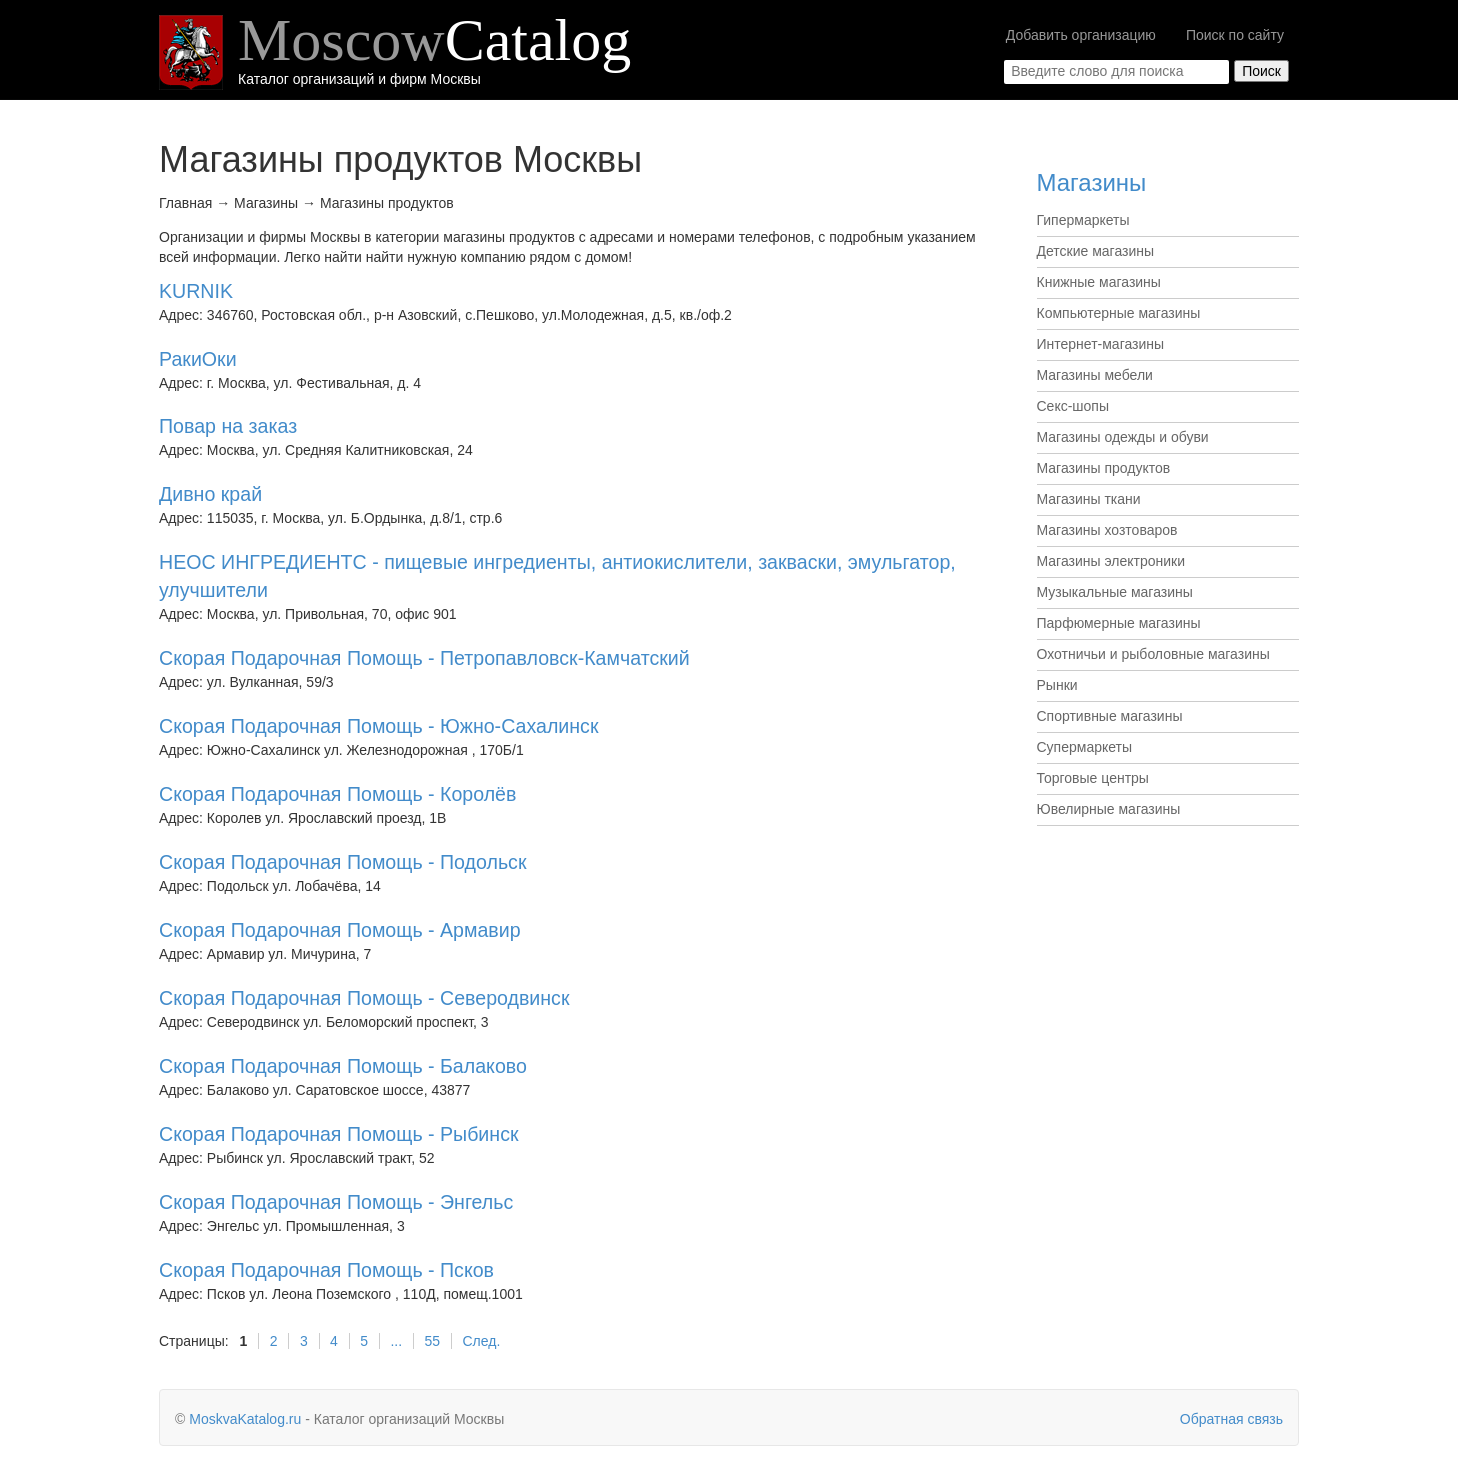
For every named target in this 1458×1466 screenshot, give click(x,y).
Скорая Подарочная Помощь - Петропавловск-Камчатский (424, 658)
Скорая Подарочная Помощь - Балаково (343, 1066)
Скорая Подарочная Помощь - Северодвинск (364, 998)
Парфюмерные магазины (1119, 623)
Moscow (434, 40)
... (396, 1341)
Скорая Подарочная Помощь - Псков (326, 1270)
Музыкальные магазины (1115, 592)
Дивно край (210, 494)
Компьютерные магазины (1119, 313)
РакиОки (198, 359)
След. (481, 1341)
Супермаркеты (1085, 747)
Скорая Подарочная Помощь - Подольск (342, 862)
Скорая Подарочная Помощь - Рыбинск (339, 1134)
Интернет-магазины (1101, 344)
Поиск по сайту (1235, 35)
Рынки (1057, 685)
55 (433, 1341)
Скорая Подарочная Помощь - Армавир (340, 930)
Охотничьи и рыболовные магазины (1153, 654)
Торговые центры (1093, 778)
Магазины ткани (1089, 499)
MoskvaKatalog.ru (245, 1419)
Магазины (1092, 182)
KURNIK (196, 291)
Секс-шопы (1073, 406)
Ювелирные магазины (1109, 809)
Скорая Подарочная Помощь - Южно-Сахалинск (378, 726)
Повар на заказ (228, 426)
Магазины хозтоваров (1107, 530)
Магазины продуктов (1104, 468)
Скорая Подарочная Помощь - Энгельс (336, 1202)
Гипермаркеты (1083, 220)
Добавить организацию (1081, 35)
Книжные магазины (1099, 282)
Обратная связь (1231, 1419)
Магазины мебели (1095, 375)
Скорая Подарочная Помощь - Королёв (337, 794)
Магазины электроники (1111, 561)
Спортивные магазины (1110, 716)
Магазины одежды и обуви (1123, 437)
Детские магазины (1096, 251)
